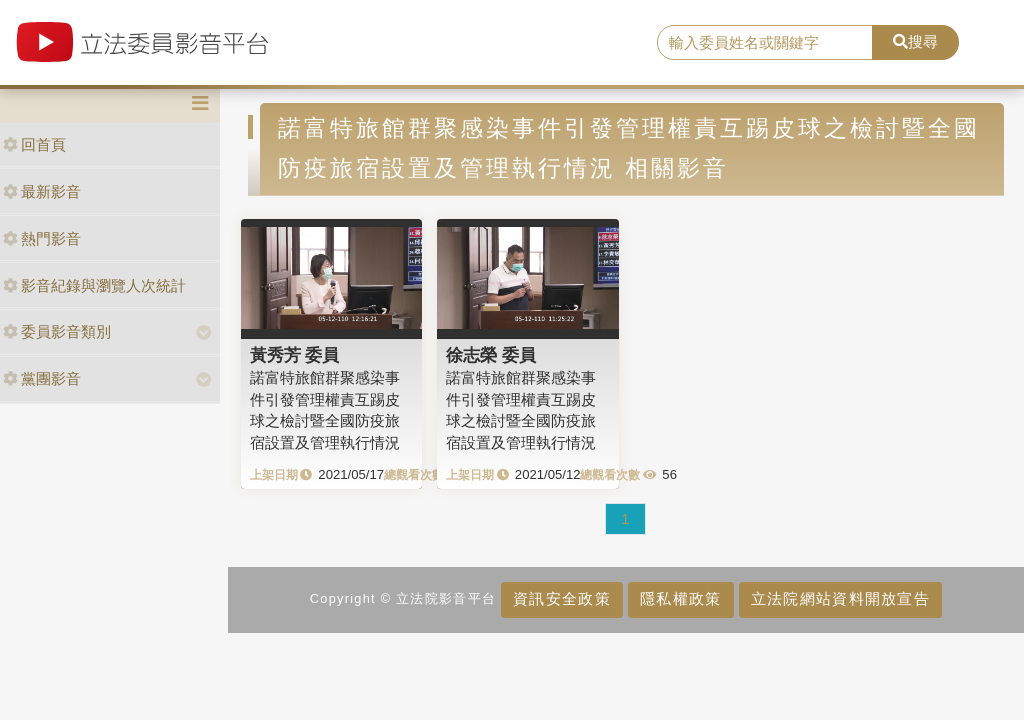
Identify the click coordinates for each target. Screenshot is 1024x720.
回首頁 (34, 144)
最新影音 (42, 191)
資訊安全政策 (562, 598)
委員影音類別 (57, 331)
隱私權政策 (680, 598)
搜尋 (915, 41)
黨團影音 (42, 378)
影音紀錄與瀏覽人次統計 (94, 285)
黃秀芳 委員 (295, 355)
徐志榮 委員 (491, 355)
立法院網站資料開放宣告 (840, 598)
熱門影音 (42, 238)
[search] (765, 43)
